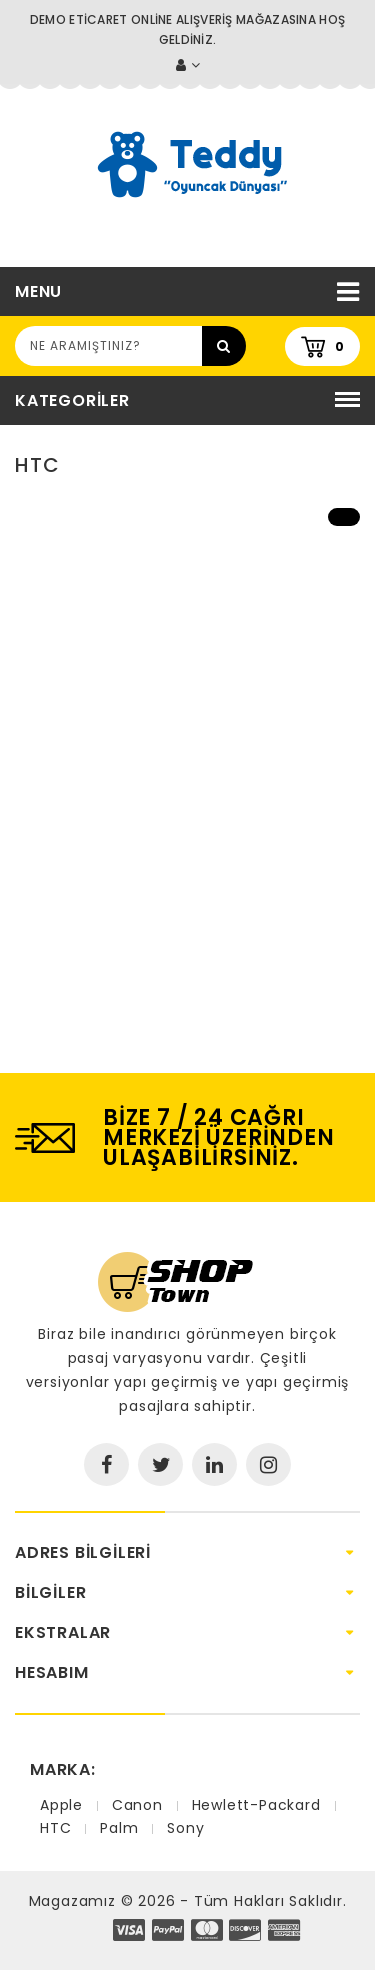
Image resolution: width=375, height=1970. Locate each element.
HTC (55, 1828)
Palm (119, 1828)
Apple (61, 1805)
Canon (137, 1805)
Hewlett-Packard (256, 1805)
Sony (185, 1828)
